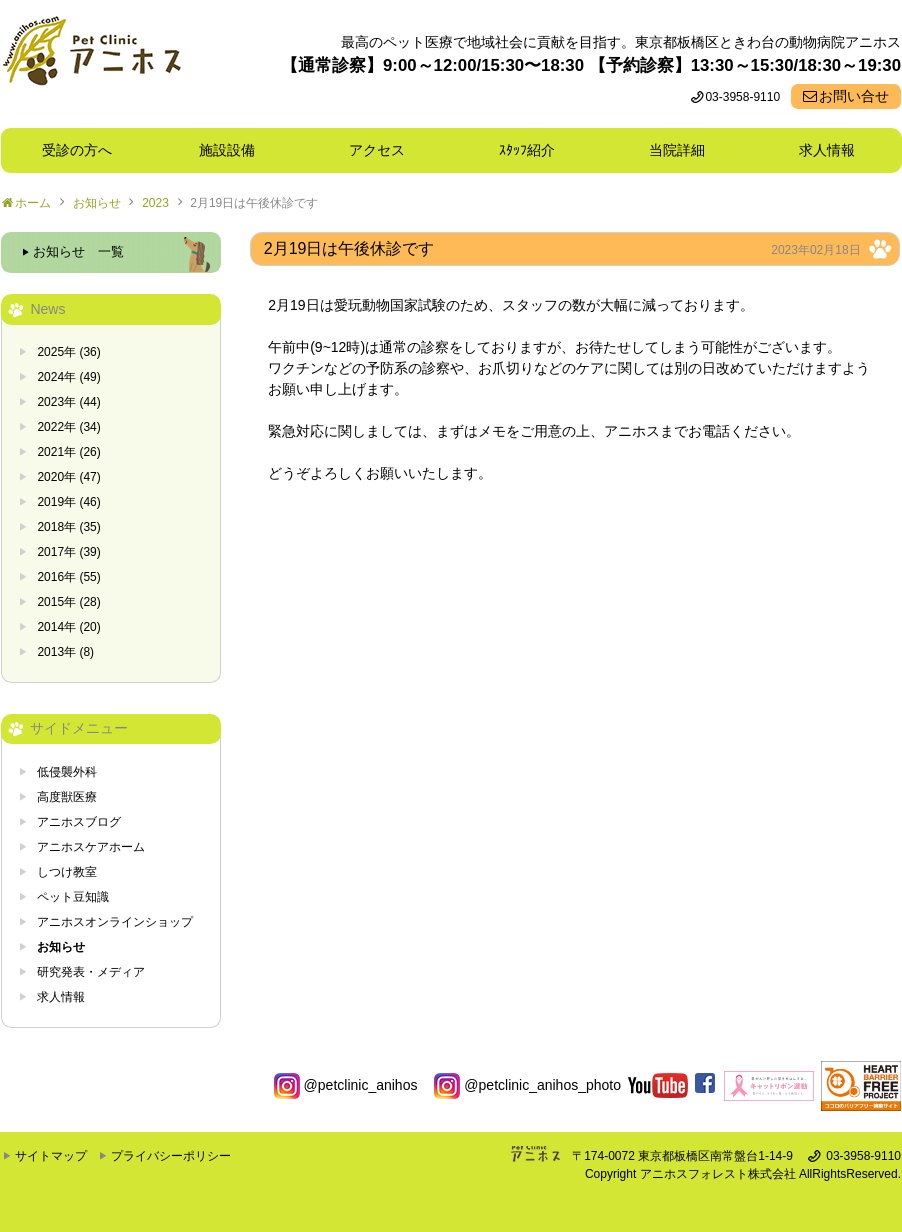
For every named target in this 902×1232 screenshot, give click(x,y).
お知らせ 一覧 (78, 252)
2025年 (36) (68, 352)
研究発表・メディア (91, 972)
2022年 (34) (68, 427)
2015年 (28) (68, 602)
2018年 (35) (68, 527)
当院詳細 (677, 150)
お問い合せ (854, 96)
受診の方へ (77, 150)
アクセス (377, 150)
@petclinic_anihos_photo (527, 1085)
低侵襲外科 (67, 772)
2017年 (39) (68, 552)
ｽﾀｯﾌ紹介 (534, 150)
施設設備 (234, 150)
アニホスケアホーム (91, 847)
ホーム (33, 203)
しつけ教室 (67, 872)
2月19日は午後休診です (254, 203)
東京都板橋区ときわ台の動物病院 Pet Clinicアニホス (91, 64)
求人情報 (827, 150)
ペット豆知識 (73, 897)
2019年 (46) (68, 502)
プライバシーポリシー (171, 1156)
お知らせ (97, 203)
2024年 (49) (68, 377)
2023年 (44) (68, 402)
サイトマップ (51, 1156)
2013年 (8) (65, 652)
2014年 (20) (68, 627)
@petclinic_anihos (346, 1085)
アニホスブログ (79, 822)
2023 (155, 203)
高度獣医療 (67, 797)
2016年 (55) (68, 577)
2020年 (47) (68, 477)
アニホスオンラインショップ (115, 922)
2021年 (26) (68, 452)
